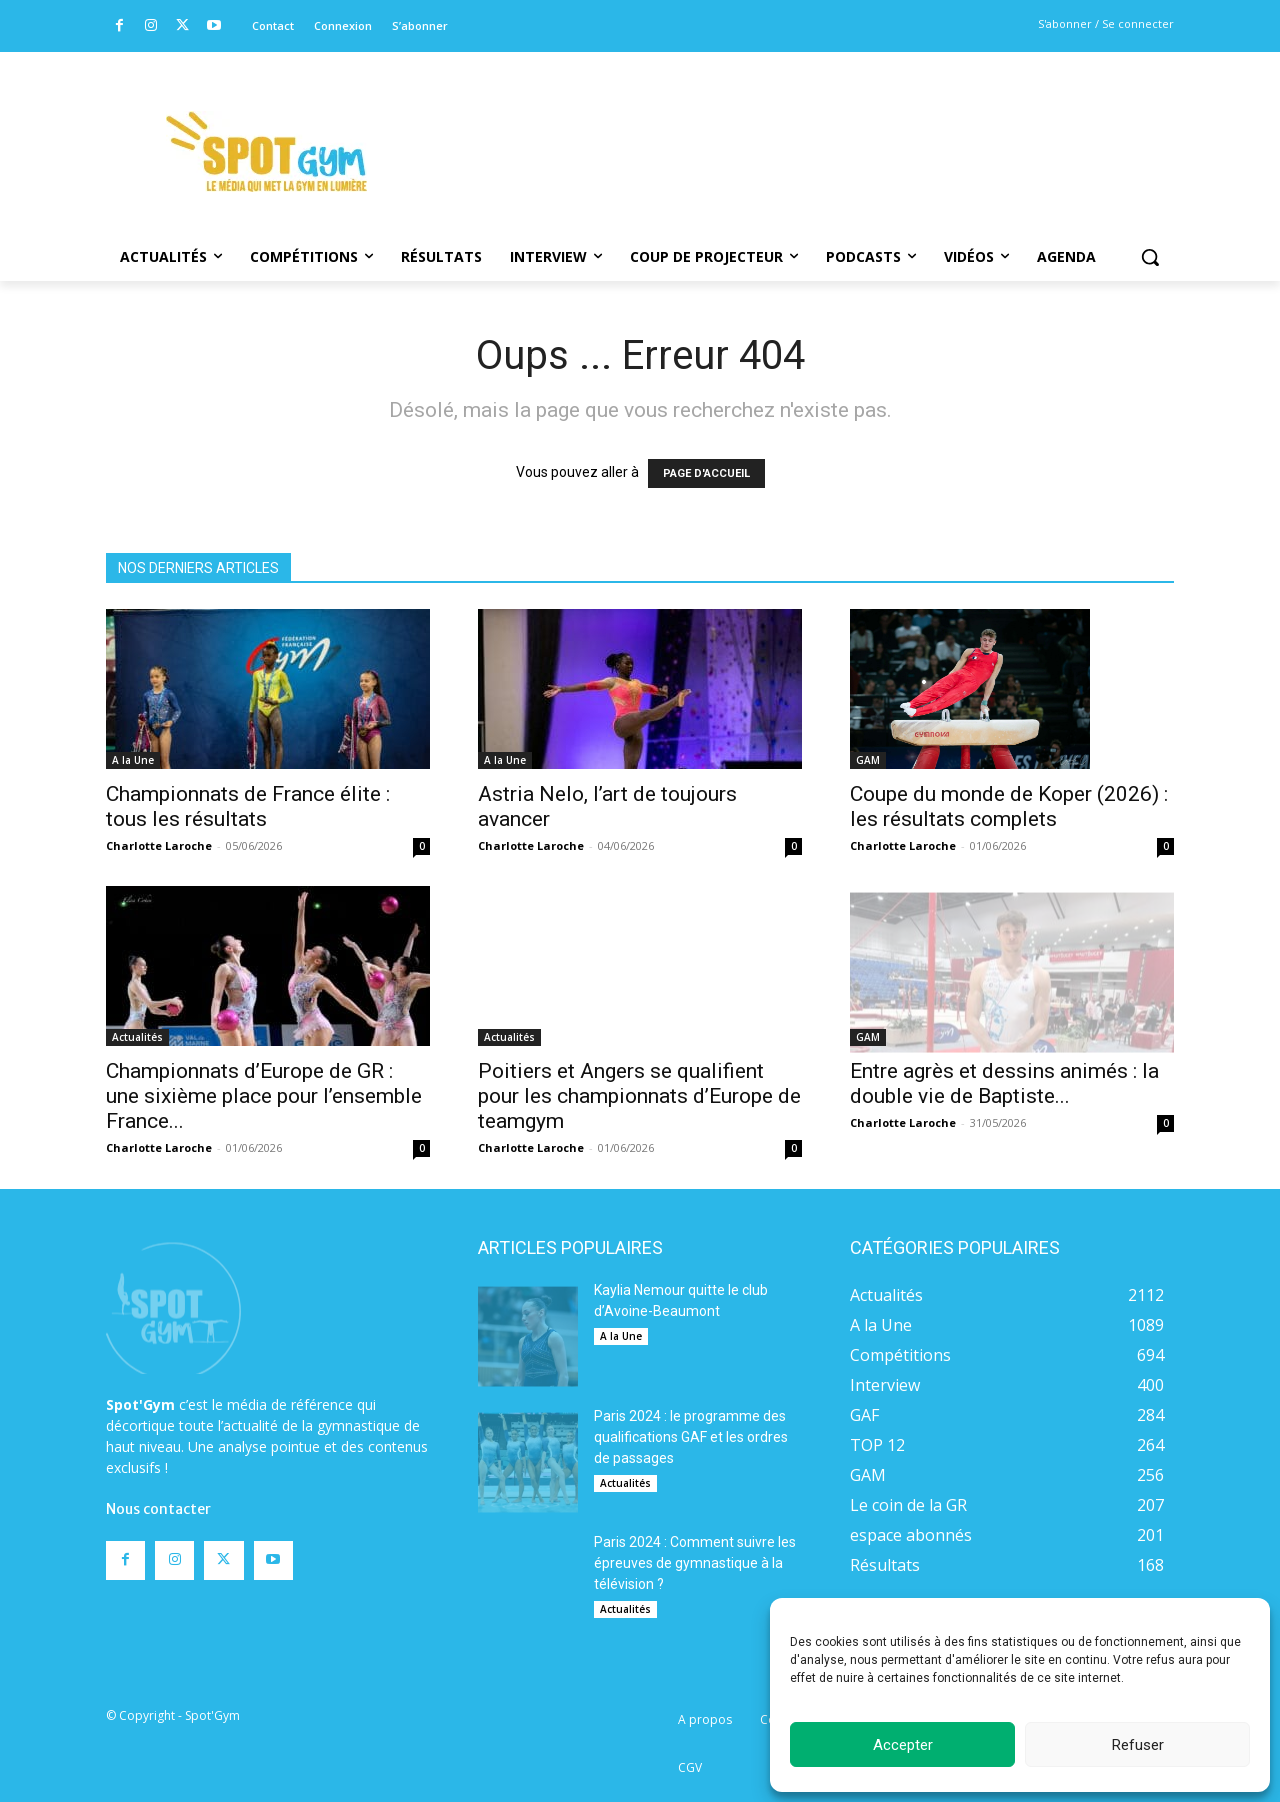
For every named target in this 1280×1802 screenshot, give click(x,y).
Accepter (903, 1745)
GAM (868, 718)
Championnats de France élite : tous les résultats (248, 806)
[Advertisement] (776, 125)
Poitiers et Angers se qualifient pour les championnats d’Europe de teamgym (639, 1096)
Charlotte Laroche (159, 845)
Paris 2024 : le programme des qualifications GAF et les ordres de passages (691, 1437)
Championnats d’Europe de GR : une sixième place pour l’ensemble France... (264, 1096)
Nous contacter (158, 1444)
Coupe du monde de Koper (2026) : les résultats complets (1009, 764)
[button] (1150, 257)
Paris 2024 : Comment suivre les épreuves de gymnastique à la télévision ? (695, 1563)
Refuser (1138, 1745)
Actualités (137, 1037)
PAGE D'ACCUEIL (706, 473)
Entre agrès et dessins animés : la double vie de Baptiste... (1004, 1083)
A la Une (133, 760)
